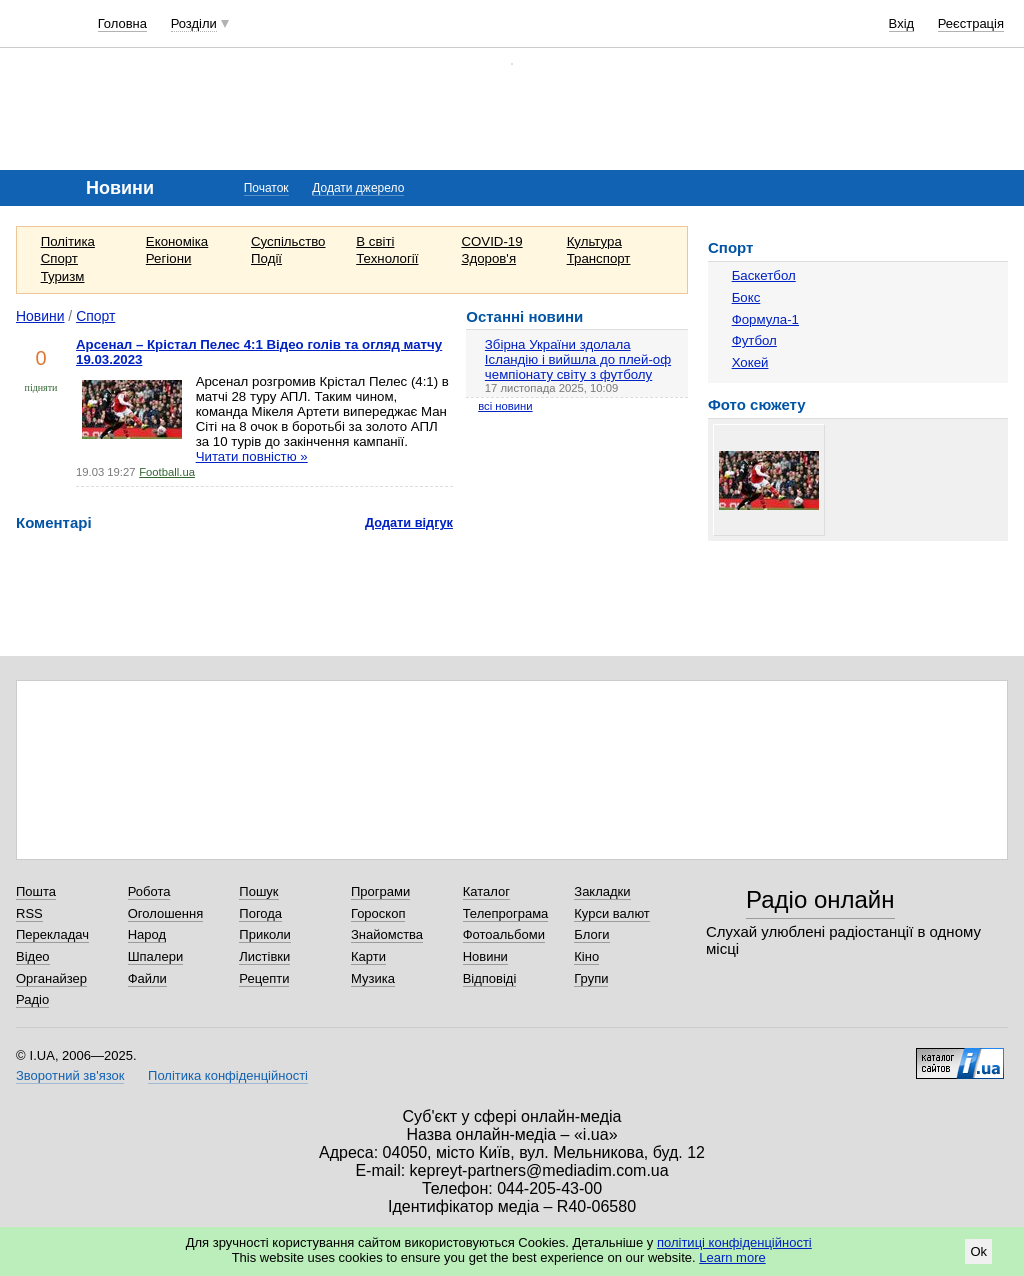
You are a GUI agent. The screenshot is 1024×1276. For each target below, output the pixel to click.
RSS (29, 913)
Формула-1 (765, 319)
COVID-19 (491, 241)
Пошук (258, 891)
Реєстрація (971, 23)
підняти (41, 387)
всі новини (505, 406)
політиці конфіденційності (734, 1242)
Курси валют (612, 913)
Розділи (194, 23)
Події (266, 258)
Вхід (902, 23)
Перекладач (52, 934)
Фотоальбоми (504, 934)
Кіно (586, 956)
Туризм (63, 276)
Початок (266, 188)
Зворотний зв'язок (70, 1075)
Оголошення (166, 913)
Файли (147, 978)
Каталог (486, 891)
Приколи (264, 934)
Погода (260, 913)
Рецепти (264, 978)
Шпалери (156, 956)
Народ (147, 934)
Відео (33, 956)
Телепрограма (506, 913)
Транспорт (599, 258)
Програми (380, 891)
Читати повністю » (252, 456)
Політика (68, 241)
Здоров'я (488, 258)
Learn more (732, 1257)
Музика (373, 978)
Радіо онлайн (820, 899)
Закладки (602, 891)
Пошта (36, 891)
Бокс (746, 297)
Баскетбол (764, 275)
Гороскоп (378, 913)
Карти (368, 956)
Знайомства (387, 934)
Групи (591, 978)
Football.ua (167, 472)
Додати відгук (409, 522)
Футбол (754, 340)
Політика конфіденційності (228, 1075)
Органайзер (51, 978)
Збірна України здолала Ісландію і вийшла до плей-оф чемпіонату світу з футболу (578, 359)
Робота (149, 891)
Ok (978, 1251)
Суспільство (288, 241)
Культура (594, 241)
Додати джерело (358, 188)
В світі (375, 241)
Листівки (264, 956)
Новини (40, 316)
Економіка (177, 241)
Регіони (169, 258)
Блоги (591, 934)
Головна (122, 23)
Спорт (59, 258)
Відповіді (490, 978)
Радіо (32, 999)
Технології (387, 258)
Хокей (750, 362)
